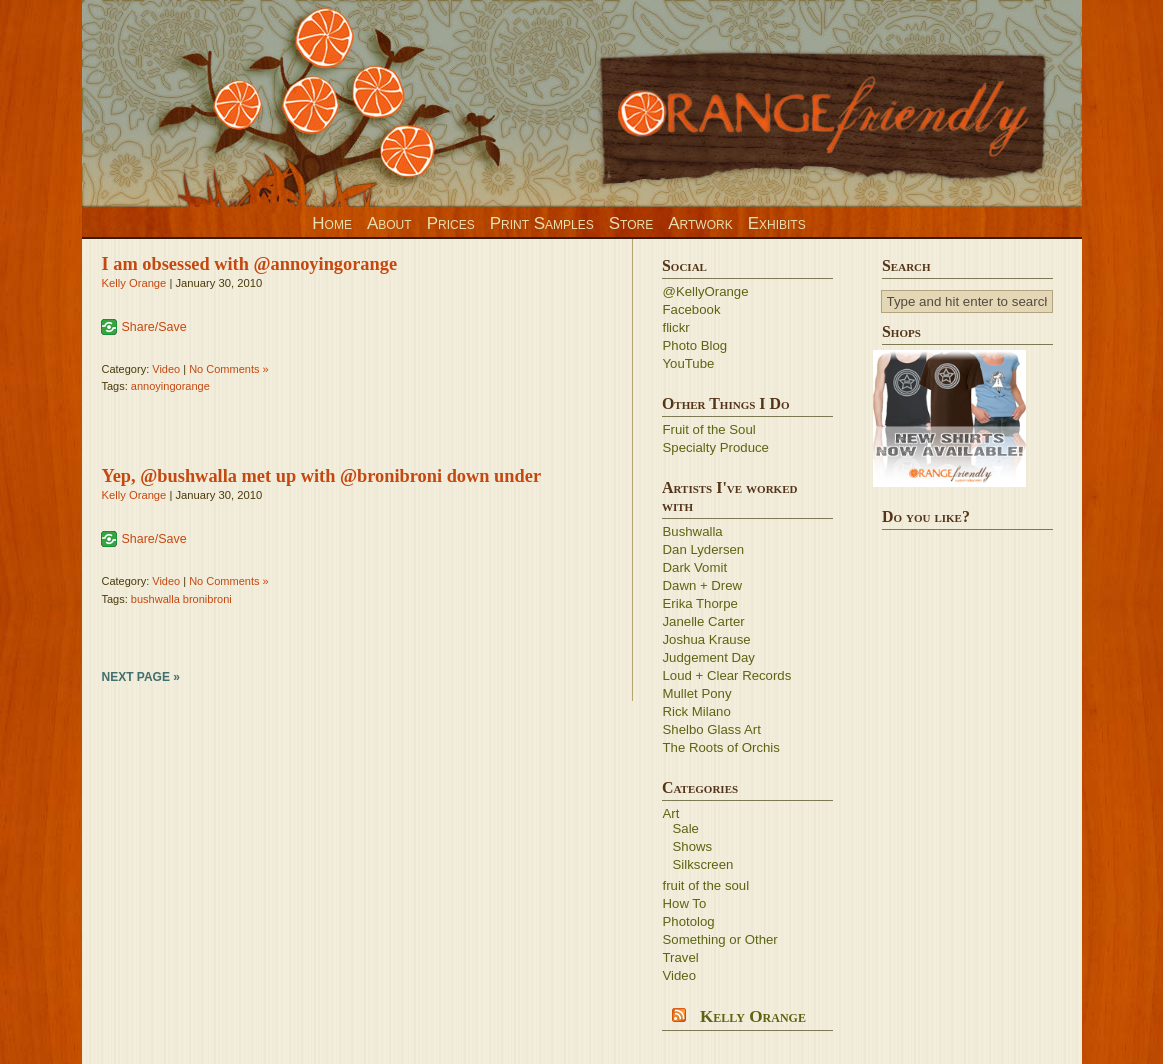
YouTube (689, 363)
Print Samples (542, 223)
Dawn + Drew (703, 585)
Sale (686, 828)
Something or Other (720, 939)
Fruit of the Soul (709, 429)
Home (332, 223)
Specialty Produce (716, 447)
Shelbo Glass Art (712, 729)
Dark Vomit (695, 567)
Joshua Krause (707, 639)
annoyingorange (170, 386)
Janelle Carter (704, 621)
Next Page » (141, 677)
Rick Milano (697, 711)
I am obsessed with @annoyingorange (250, 264)
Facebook (692, 309)
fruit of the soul (706, 885)
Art (671, 813)
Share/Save (154, 327)
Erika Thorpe (700, 603)
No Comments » (228, 369)
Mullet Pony (697, 693)
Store (631, 223)
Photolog (689, 921)
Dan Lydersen (704, 549)
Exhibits (777, 223)
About (389, 223)
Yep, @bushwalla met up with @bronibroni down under (322, 476)
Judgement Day (709, 657)
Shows (693, 846)
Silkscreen (703, 864)
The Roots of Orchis (721, 747)
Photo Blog (695, 345)
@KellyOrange (706, 291)
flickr (676, 327)
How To (685, 903)
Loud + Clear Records (727, 675)
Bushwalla (693, 531)
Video (166, 369)
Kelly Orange (134, 283)
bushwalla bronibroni (181, 599)
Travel (681, 957)
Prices (451, 223)
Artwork (700, 223)
